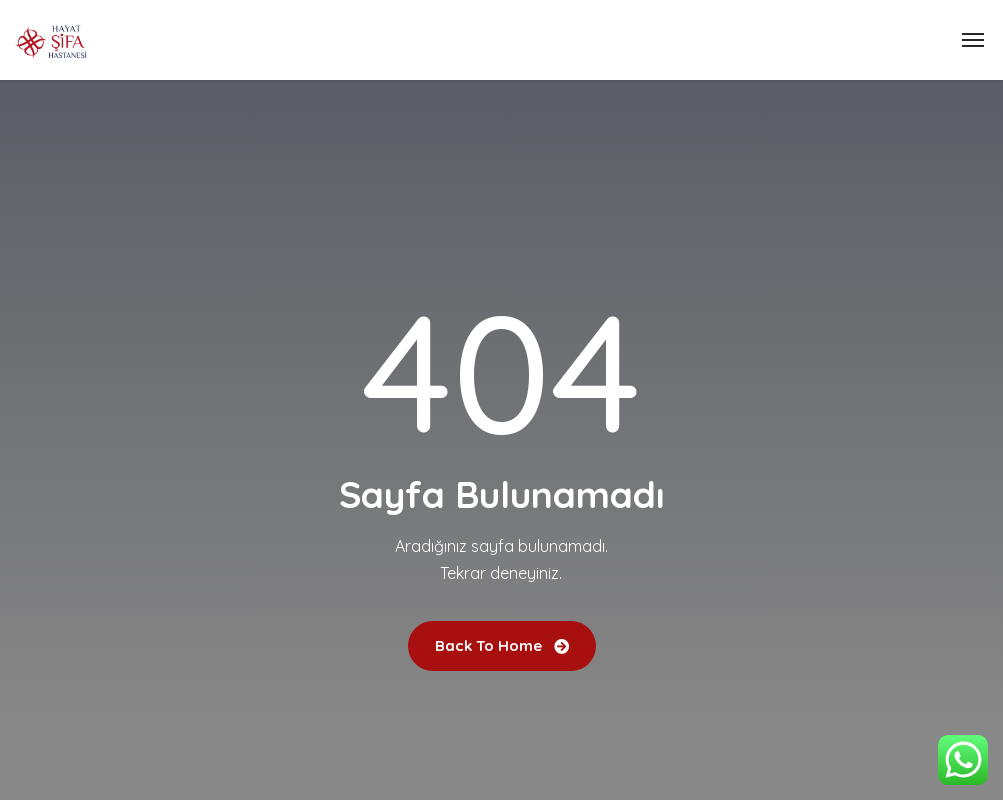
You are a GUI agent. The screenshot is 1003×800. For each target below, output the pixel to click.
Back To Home (502, 645)
